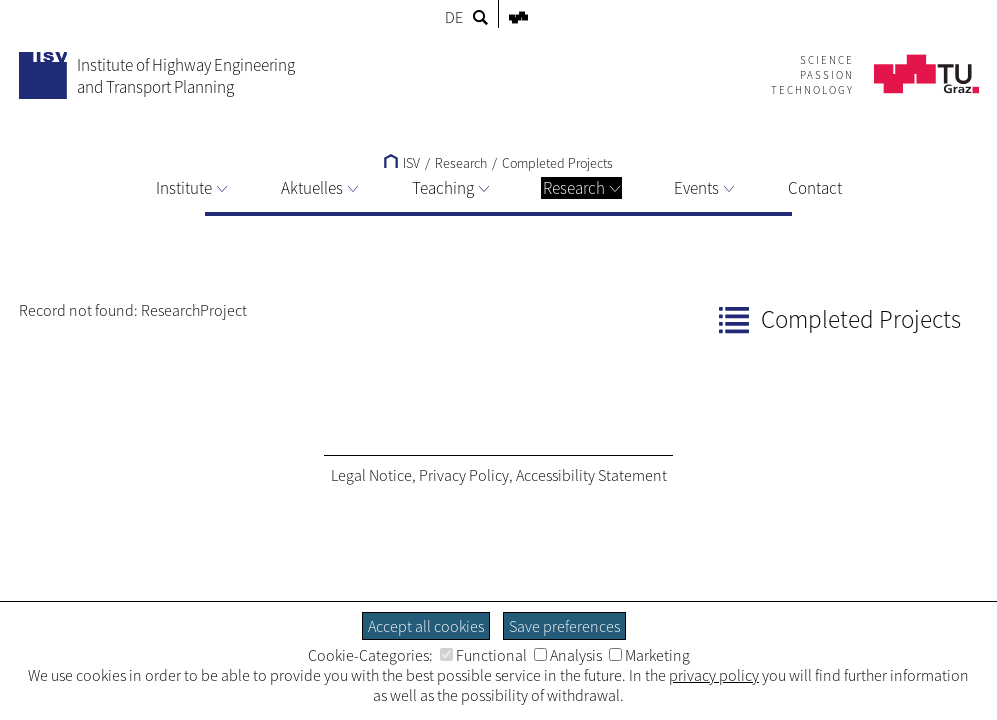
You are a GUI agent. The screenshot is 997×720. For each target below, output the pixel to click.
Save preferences (564, 626)
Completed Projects (557, 163)
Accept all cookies (426, 626)
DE (454, 17)
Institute (191, 188)
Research (581, 188)
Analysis (568, 655)
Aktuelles (319, 188)
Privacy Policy (464, 475)
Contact (815, 188)
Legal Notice (371, 475)
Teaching (450, 188)
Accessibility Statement (591, 475)
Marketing (649, 655)
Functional (483, 655)
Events (704, 188)
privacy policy (714, 675)
